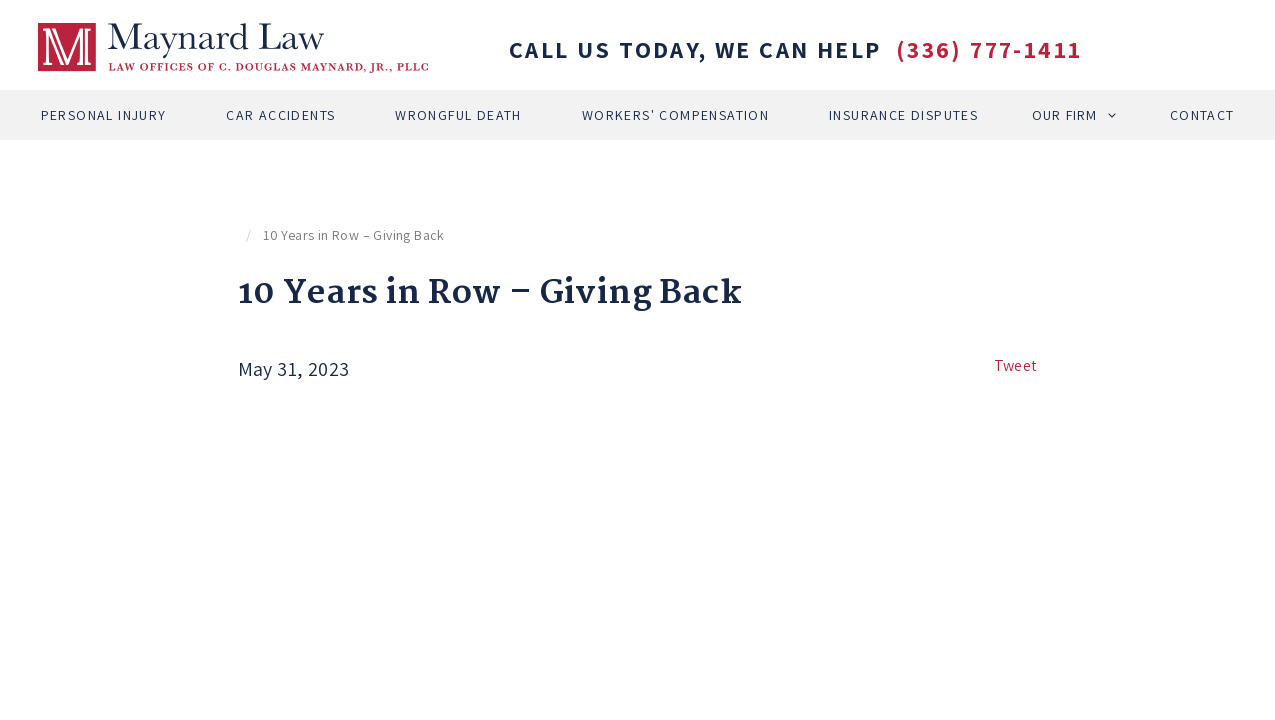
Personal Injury (104, 115)
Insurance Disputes (903, 115)
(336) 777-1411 (989, 49)
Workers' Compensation (675, 115)
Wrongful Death (458, 115)
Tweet (1016, 365)
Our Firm (1065, 115)
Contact (1202, 115)
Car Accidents (280, 115)
